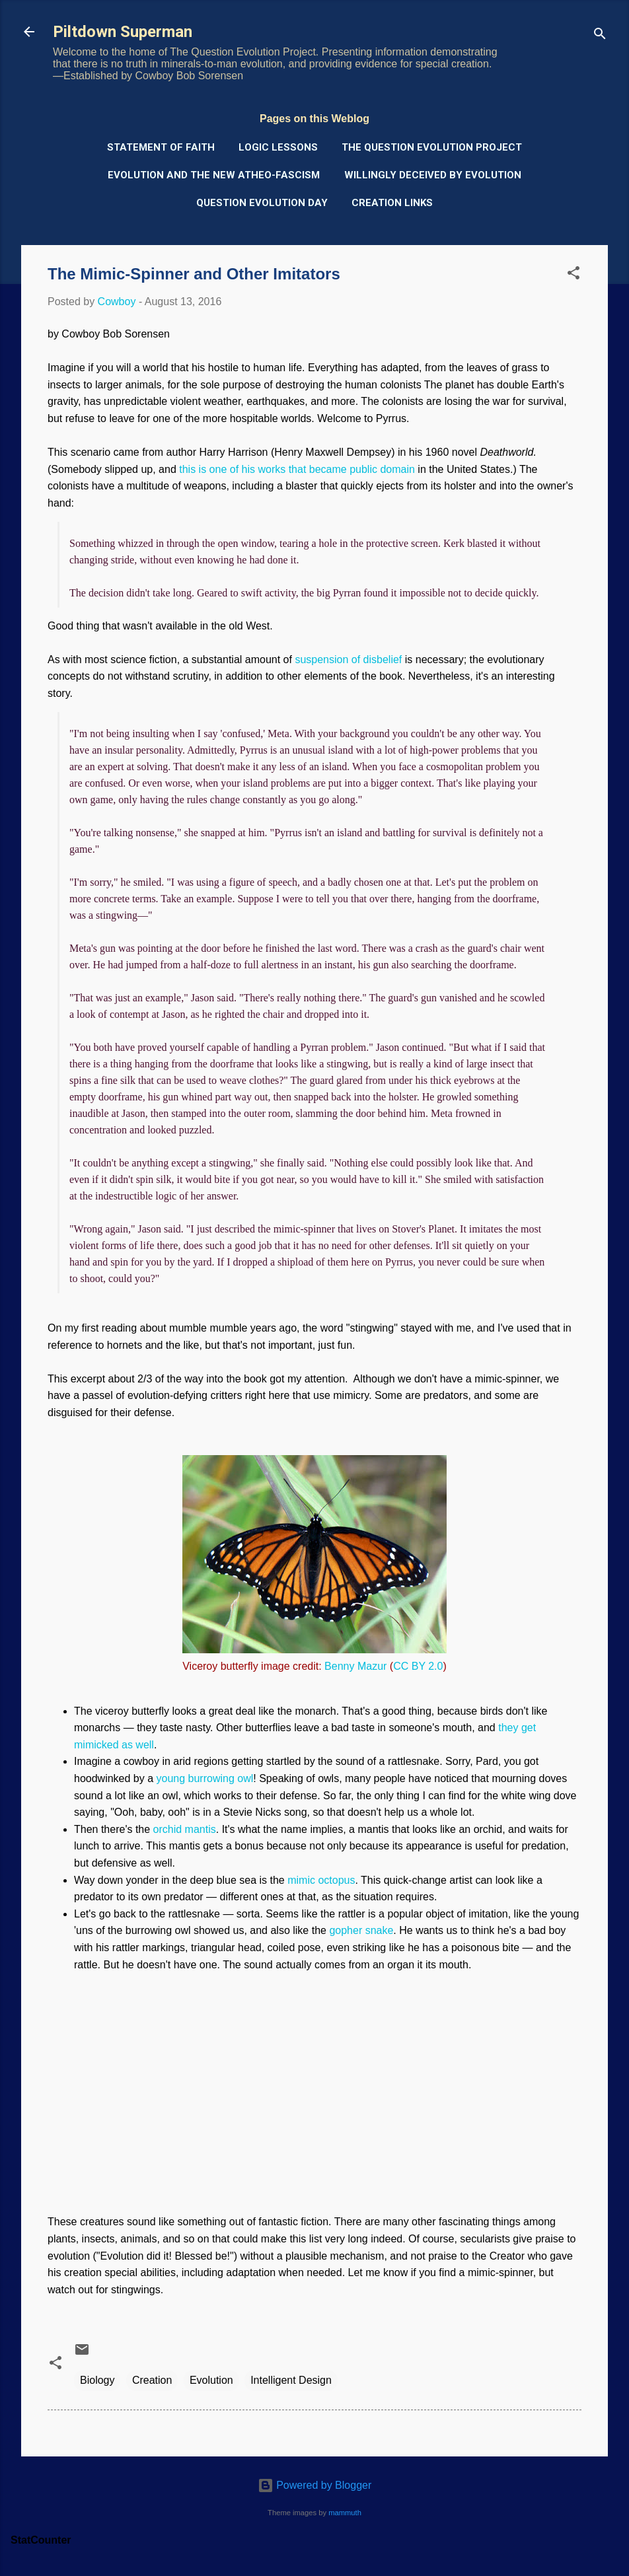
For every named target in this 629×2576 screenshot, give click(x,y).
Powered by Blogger (315, 2485)
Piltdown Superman (122, 31)
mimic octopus (321, 1880)
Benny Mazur (355, 1666)
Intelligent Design (291, 2380)
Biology (97, 2380)
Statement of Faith (161, 147)
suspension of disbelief (348, 659)
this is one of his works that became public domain (297, 469)
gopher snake (361, 1930)
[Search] (600, 36)
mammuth (344, 2513)
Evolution (211, 2380)
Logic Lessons (278, 147)
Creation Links (392, 203)
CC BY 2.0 (418, 1666)
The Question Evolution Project (432, 147)
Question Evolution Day (262, 203)
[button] (573, 275)
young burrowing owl (205, 1778)
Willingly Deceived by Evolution (432, 175)
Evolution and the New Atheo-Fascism (214, 175)
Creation (152, 2380)
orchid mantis (184, 1829)
